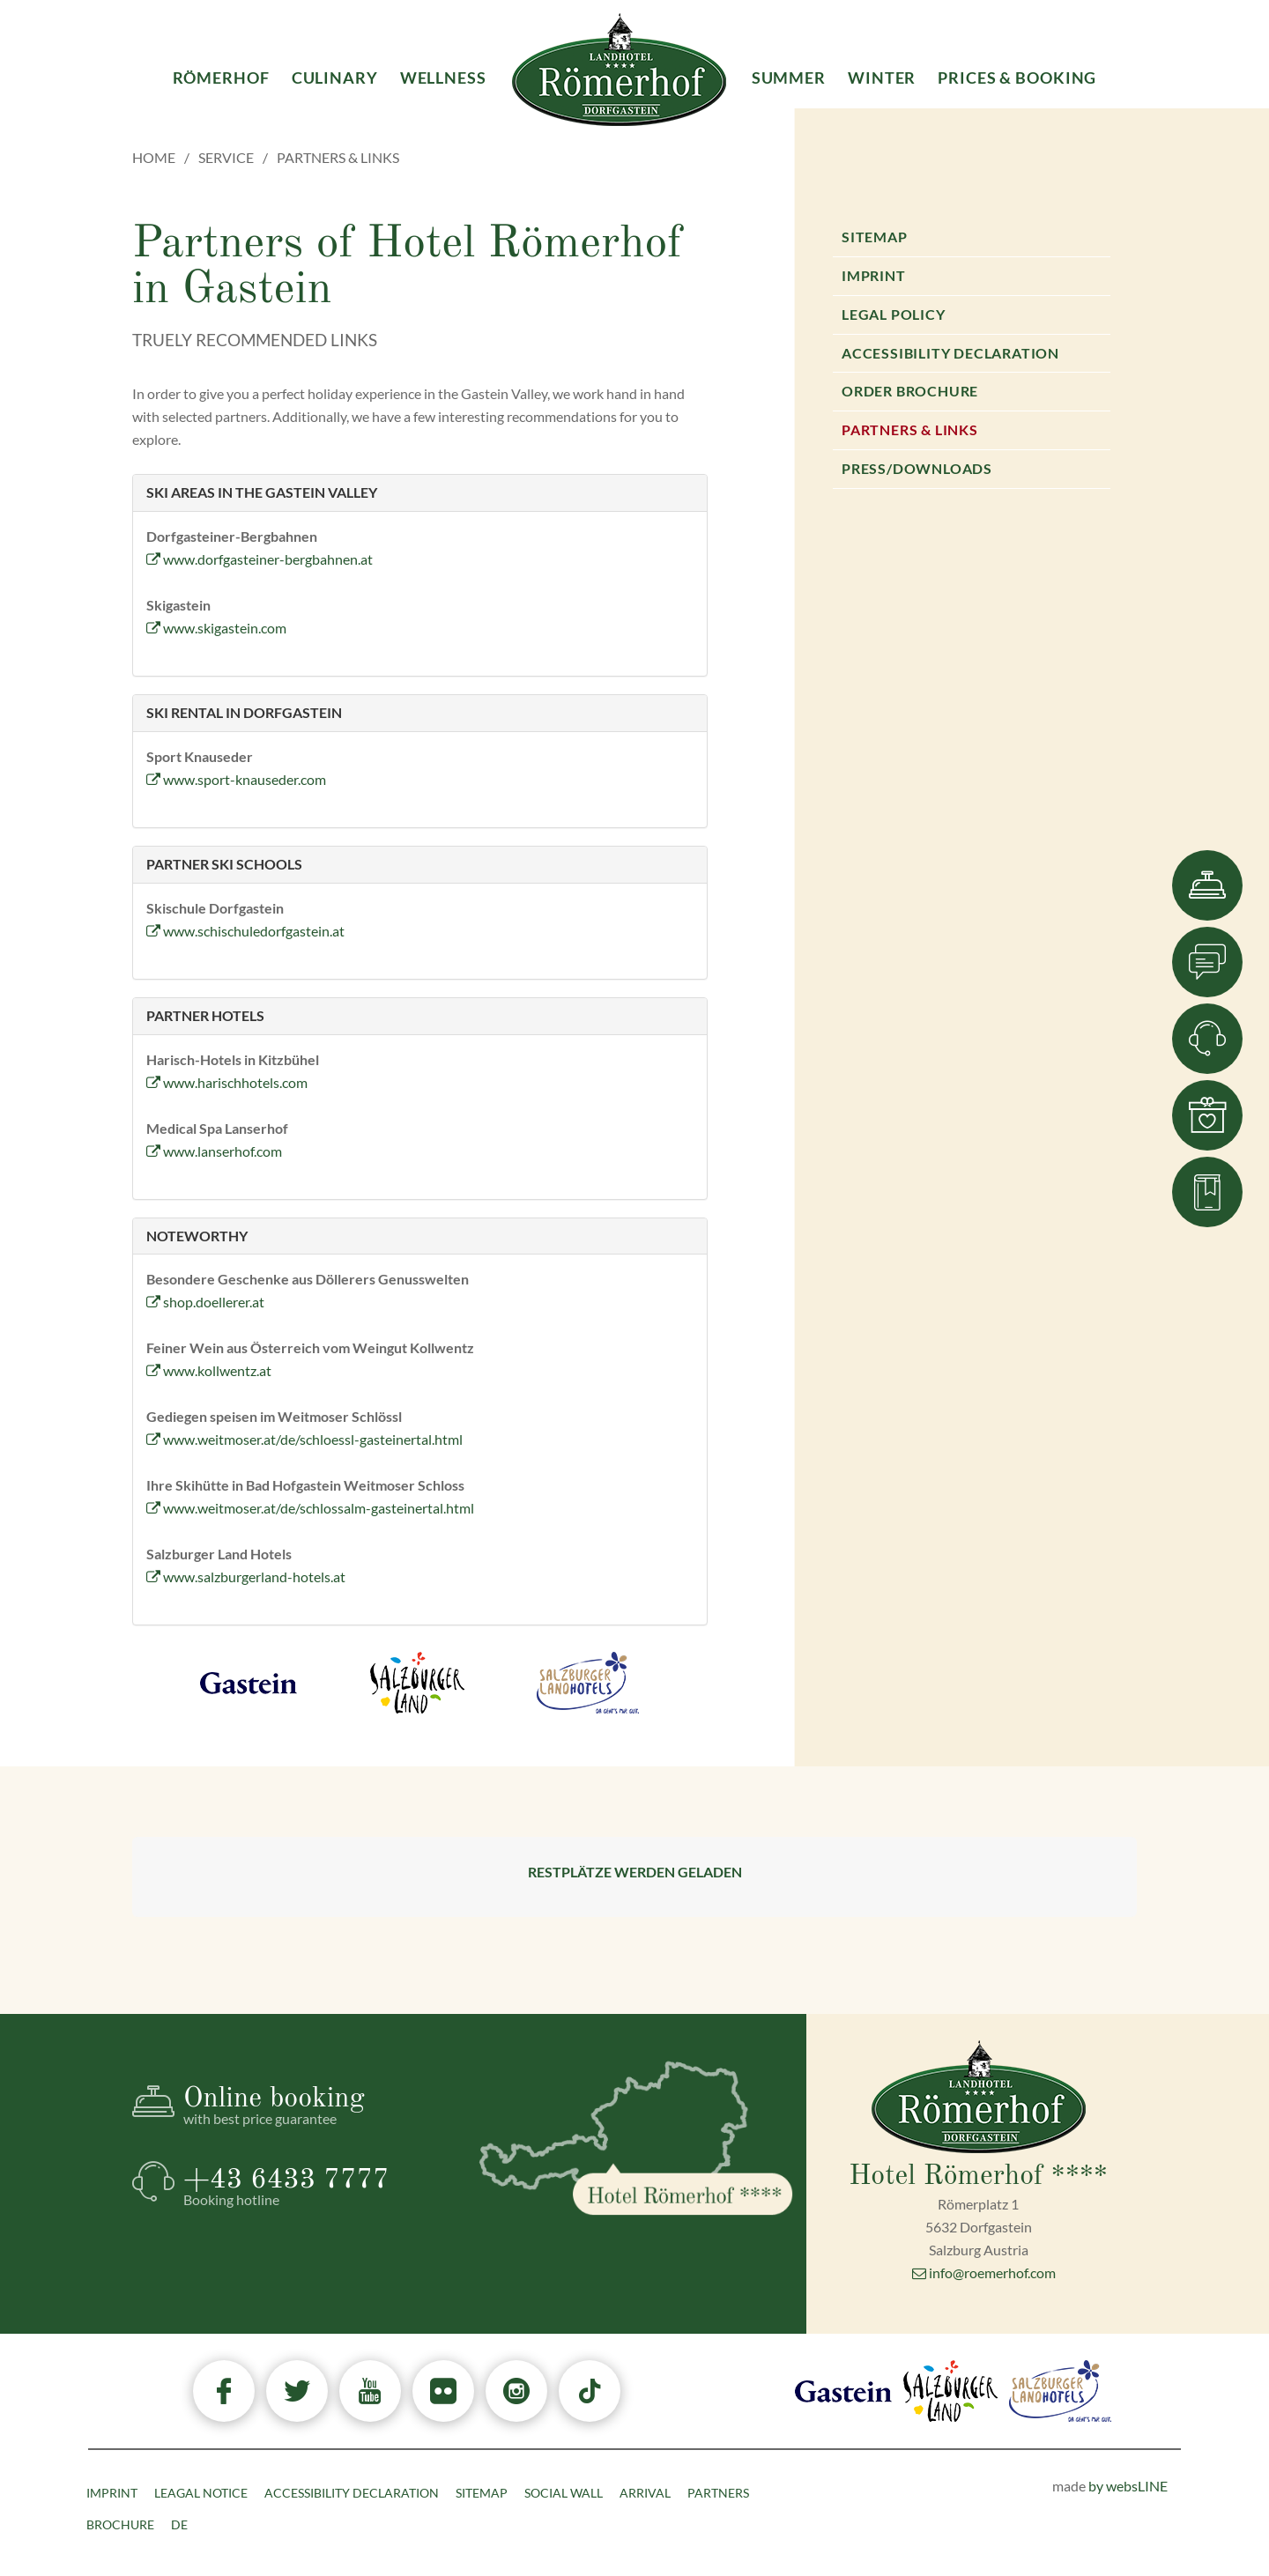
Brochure (120, 2524)
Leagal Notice (201, 2492)
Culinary (335, 78)
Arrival (645, 2492)
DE (179, 2524)
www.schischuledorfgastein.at (245, 930)
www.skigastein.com (216, 627)
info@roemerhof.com (984, 2272)
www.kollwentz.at (208, 1370)
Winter (882, 78)
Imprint (874, 275)
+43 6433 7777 (316, 2186)
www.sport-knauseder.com (236, 779)
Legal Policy (894, 314)
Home (153, 157)
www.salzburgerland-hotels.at (245, 1576)
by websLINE (1128, 2485)
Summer (789, 78)
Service (226, 157)
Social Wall (563, 2492)
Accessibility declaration (950, 352)
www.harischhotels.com (227, 1082)
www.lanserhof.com (214, 1151)
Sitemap (875, 236)
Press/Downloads (917, 468)
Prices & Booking (1017, 78)
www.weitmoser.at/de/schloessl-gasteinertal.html (304, 1439)
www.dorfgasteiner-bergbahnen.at (259, 559)
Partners (718, 2492)
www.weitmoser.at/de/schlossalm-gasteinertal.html (310, 1507)
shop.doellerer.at (205, 1301)
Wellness (443, 78)
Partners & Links (910, 429)
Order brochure (910, 390)
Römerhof (221, 78)
